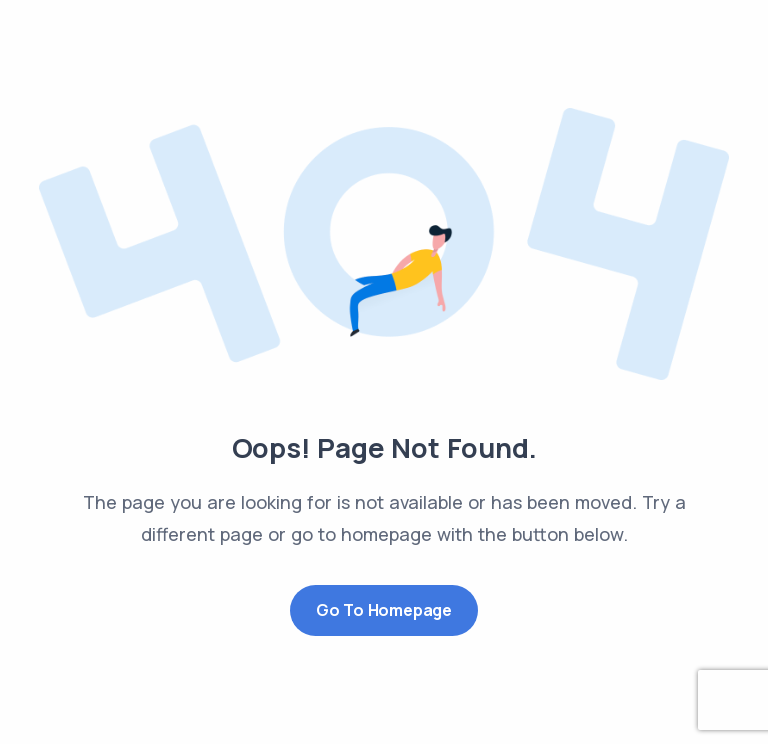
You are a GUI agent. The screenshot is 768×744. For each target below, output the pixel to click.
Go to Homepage (384, 610)
